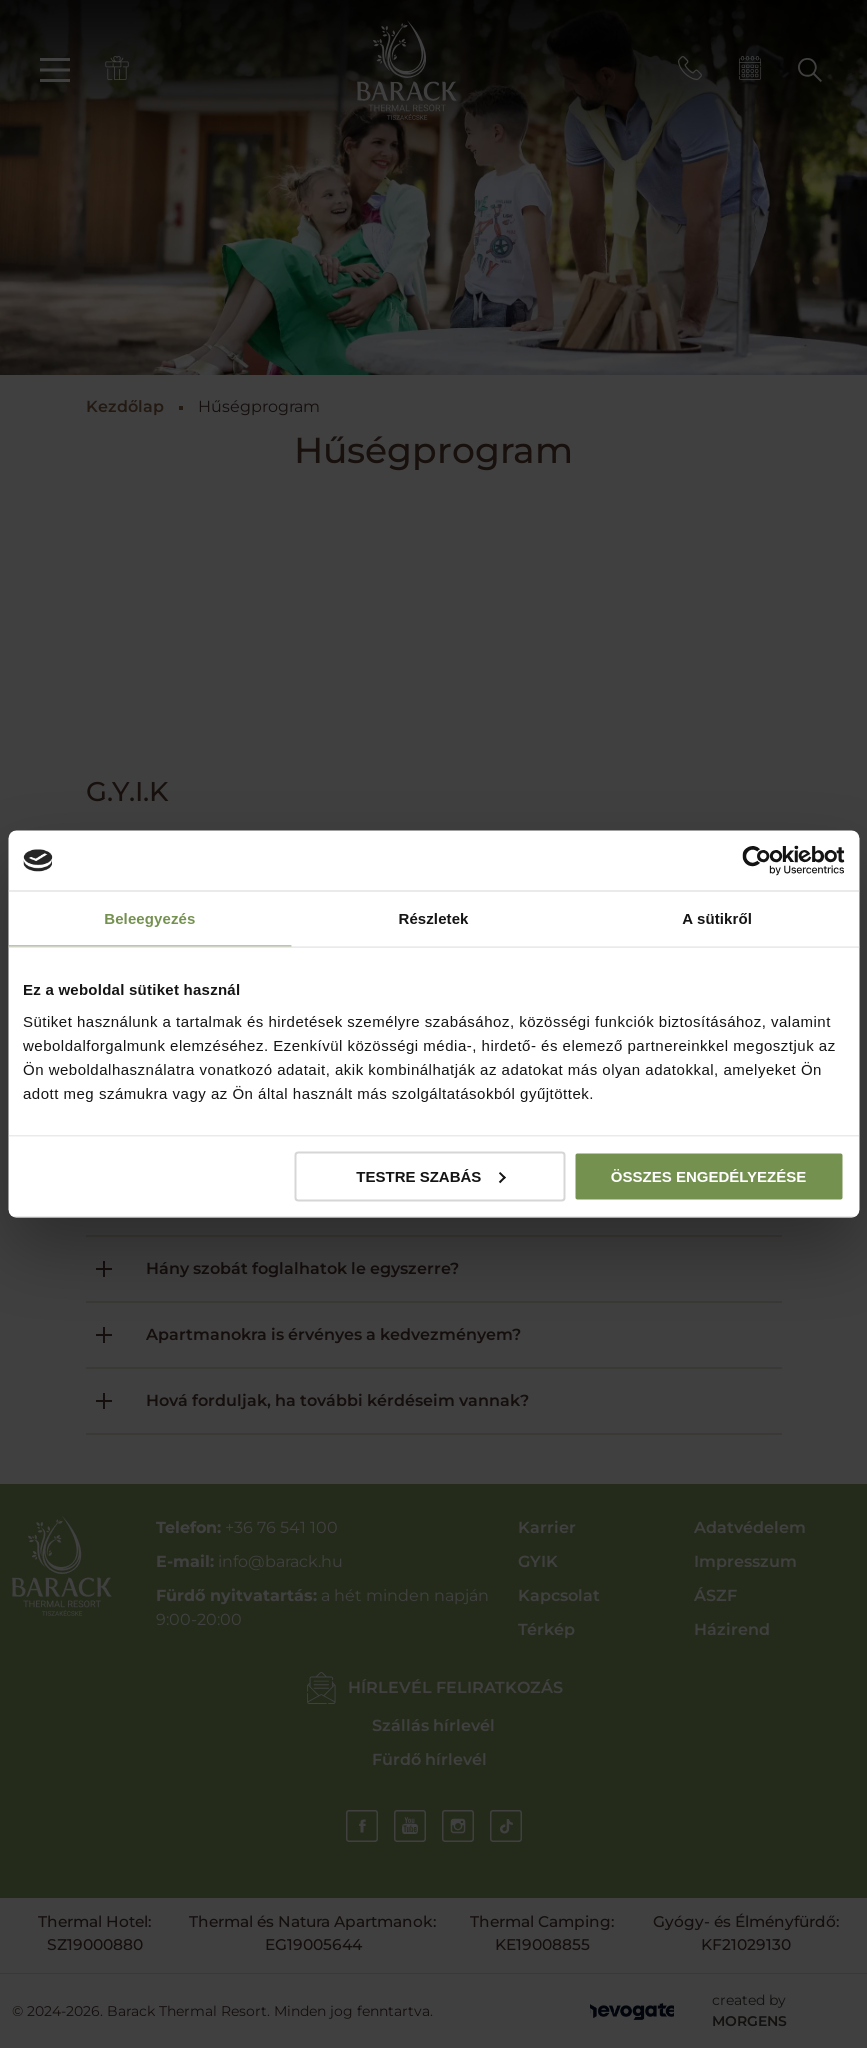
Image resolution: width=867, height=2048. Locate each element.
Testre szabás (430, 1175)
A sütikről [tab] (717, 918)
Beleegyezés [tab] (149, 918)
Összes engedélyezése (708, 1175)
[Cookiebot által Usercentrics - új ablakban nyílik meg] (756, 861)
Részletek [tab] (433, 918)
